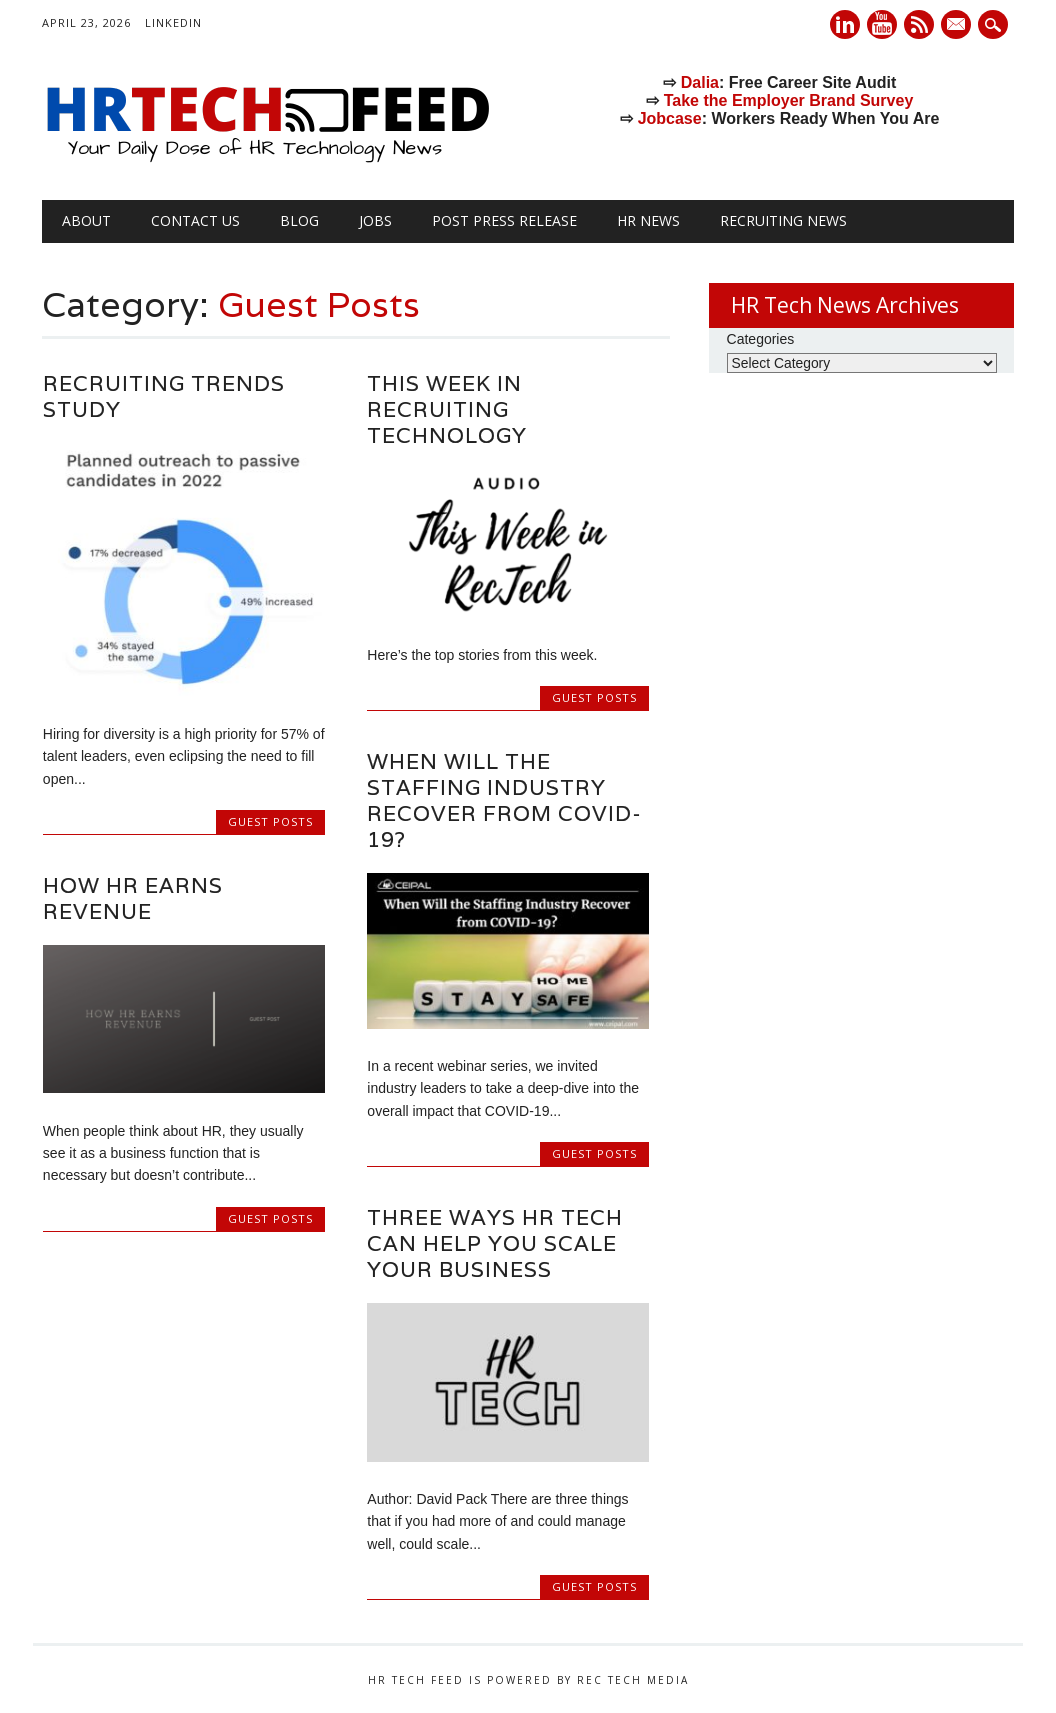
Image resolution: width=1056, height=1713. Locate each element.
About (86, 220)
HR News (648, 220)
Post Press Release (504, 220)
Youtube (882, 24)
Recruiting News (783, 220)
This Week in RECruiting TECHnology (447, 409)
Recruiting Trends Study (164, 396)
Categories (761, 339)
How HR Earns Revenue (133, 898)
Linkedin (845, 24)
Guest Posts (270, 821)
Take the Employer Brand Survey (789, 100)
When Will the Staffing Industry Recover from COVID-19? (504, 800)
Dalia (700, 82)
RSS (919, 24)
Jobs (375, 220)
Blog (299, 220)
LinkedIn (173, 22)
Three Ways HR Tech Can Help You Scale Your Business (495, 1243)
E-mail (958, 26)
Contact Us (195, 220)
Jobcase (670, 118)
